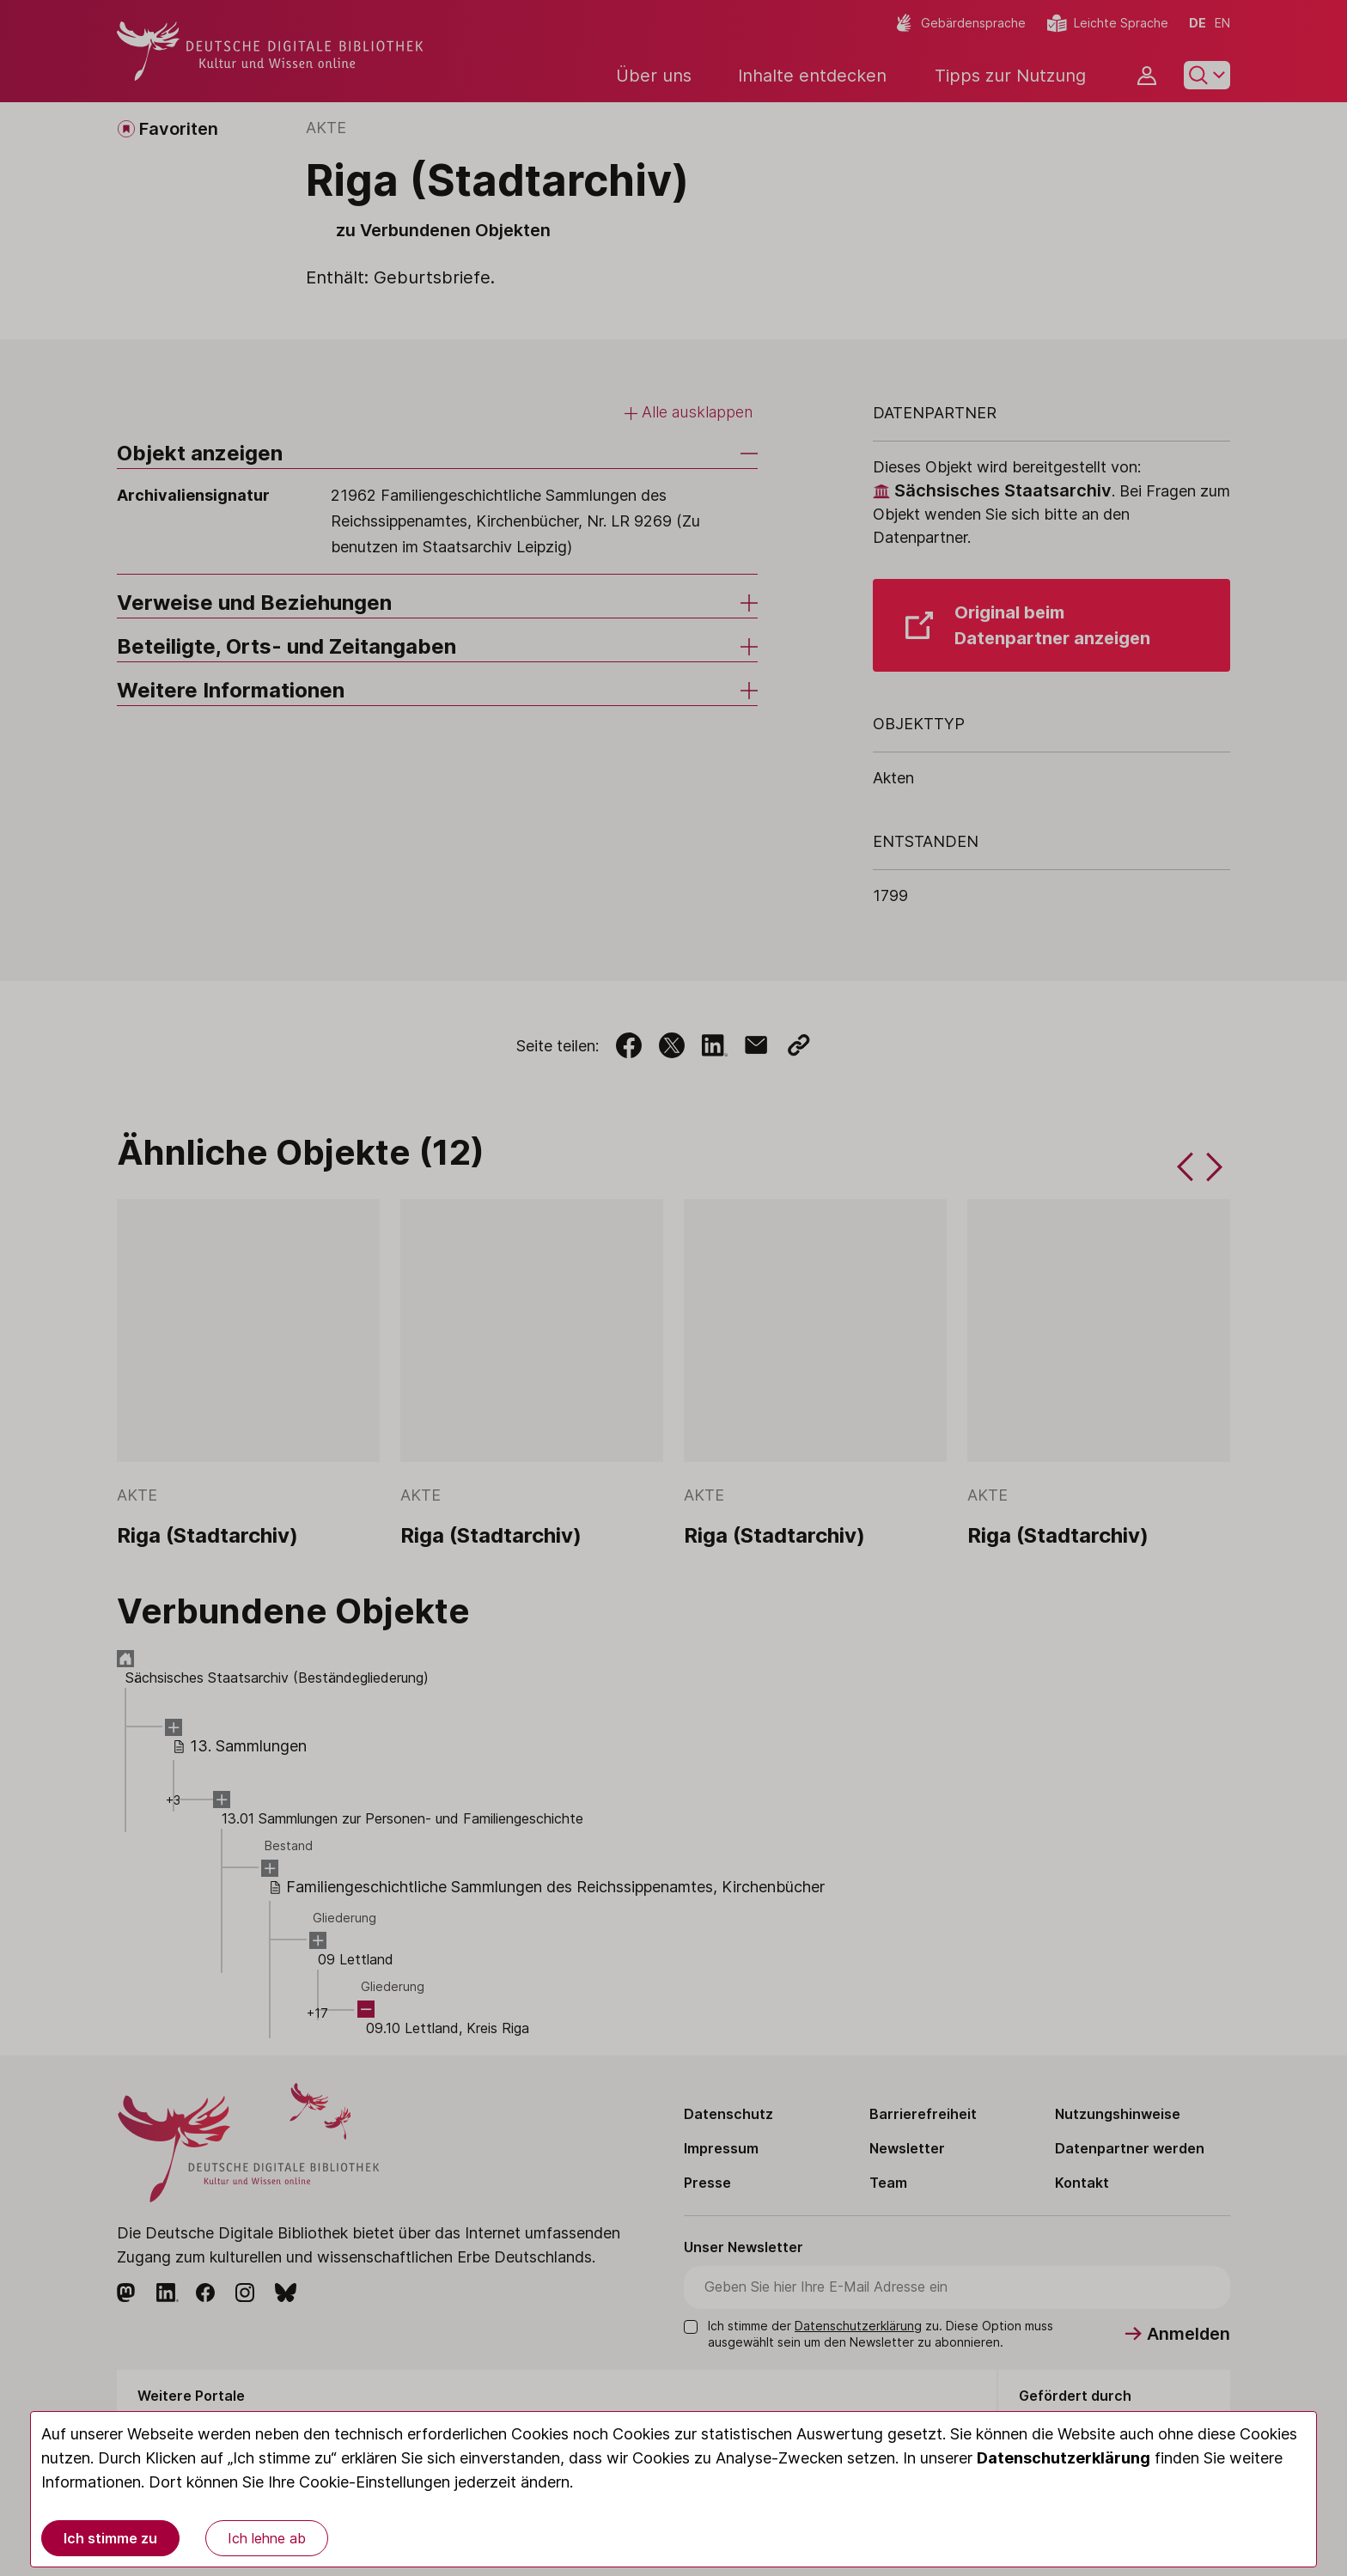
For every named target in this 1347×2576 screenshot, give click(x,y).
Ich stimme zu (110, 2538)
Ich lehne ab (267, 2538)
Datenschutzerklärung (1063, 2458)
